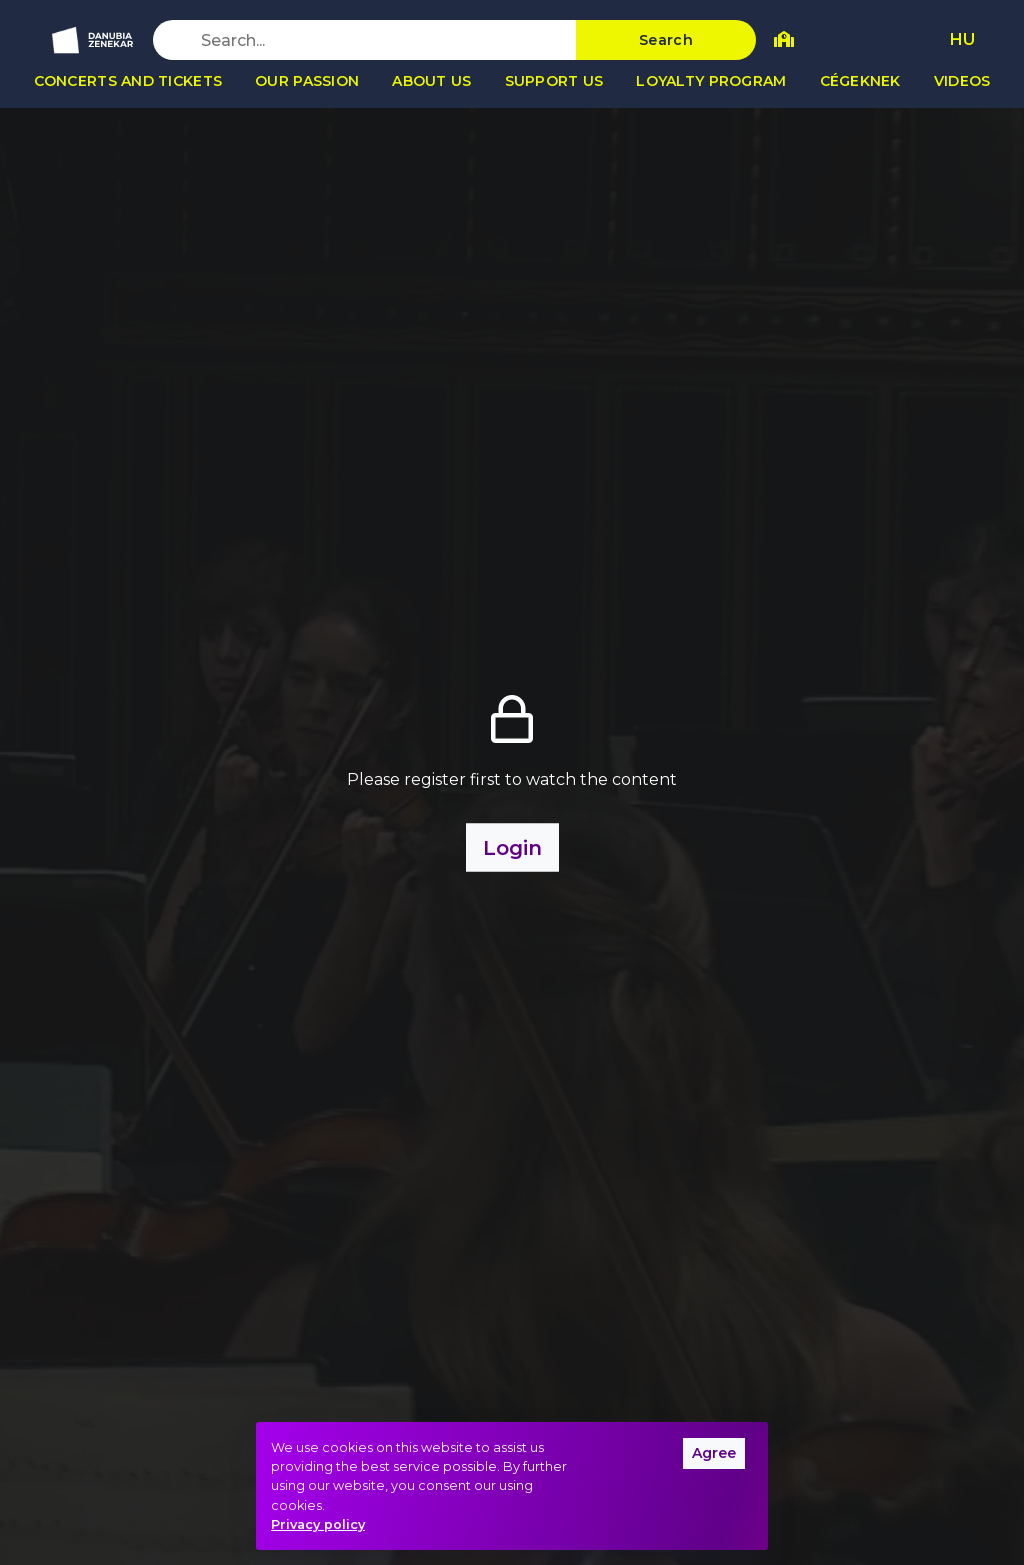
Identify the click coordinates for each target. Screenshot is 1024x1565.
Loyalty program (711, 81)
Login (512, 847)
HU (962, 39)
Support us (554, 81)
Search (666, 40)
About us (431, 81)
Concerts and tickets (128, 81)
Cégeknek (860, 81)
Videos (962, 81)
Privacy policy (318, 1524)
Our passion (307, 81)
